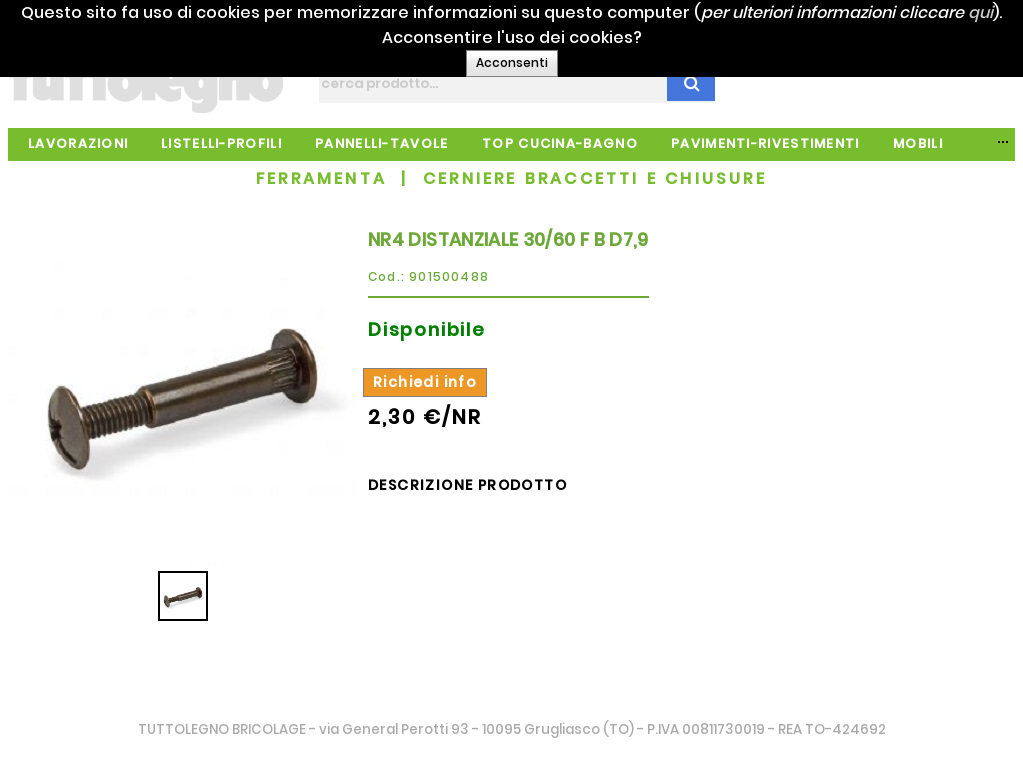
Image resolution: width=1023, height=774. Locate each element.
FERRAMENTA (321, 178)
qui (529, 37)
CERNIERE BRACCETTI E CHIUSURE (595, 178)
